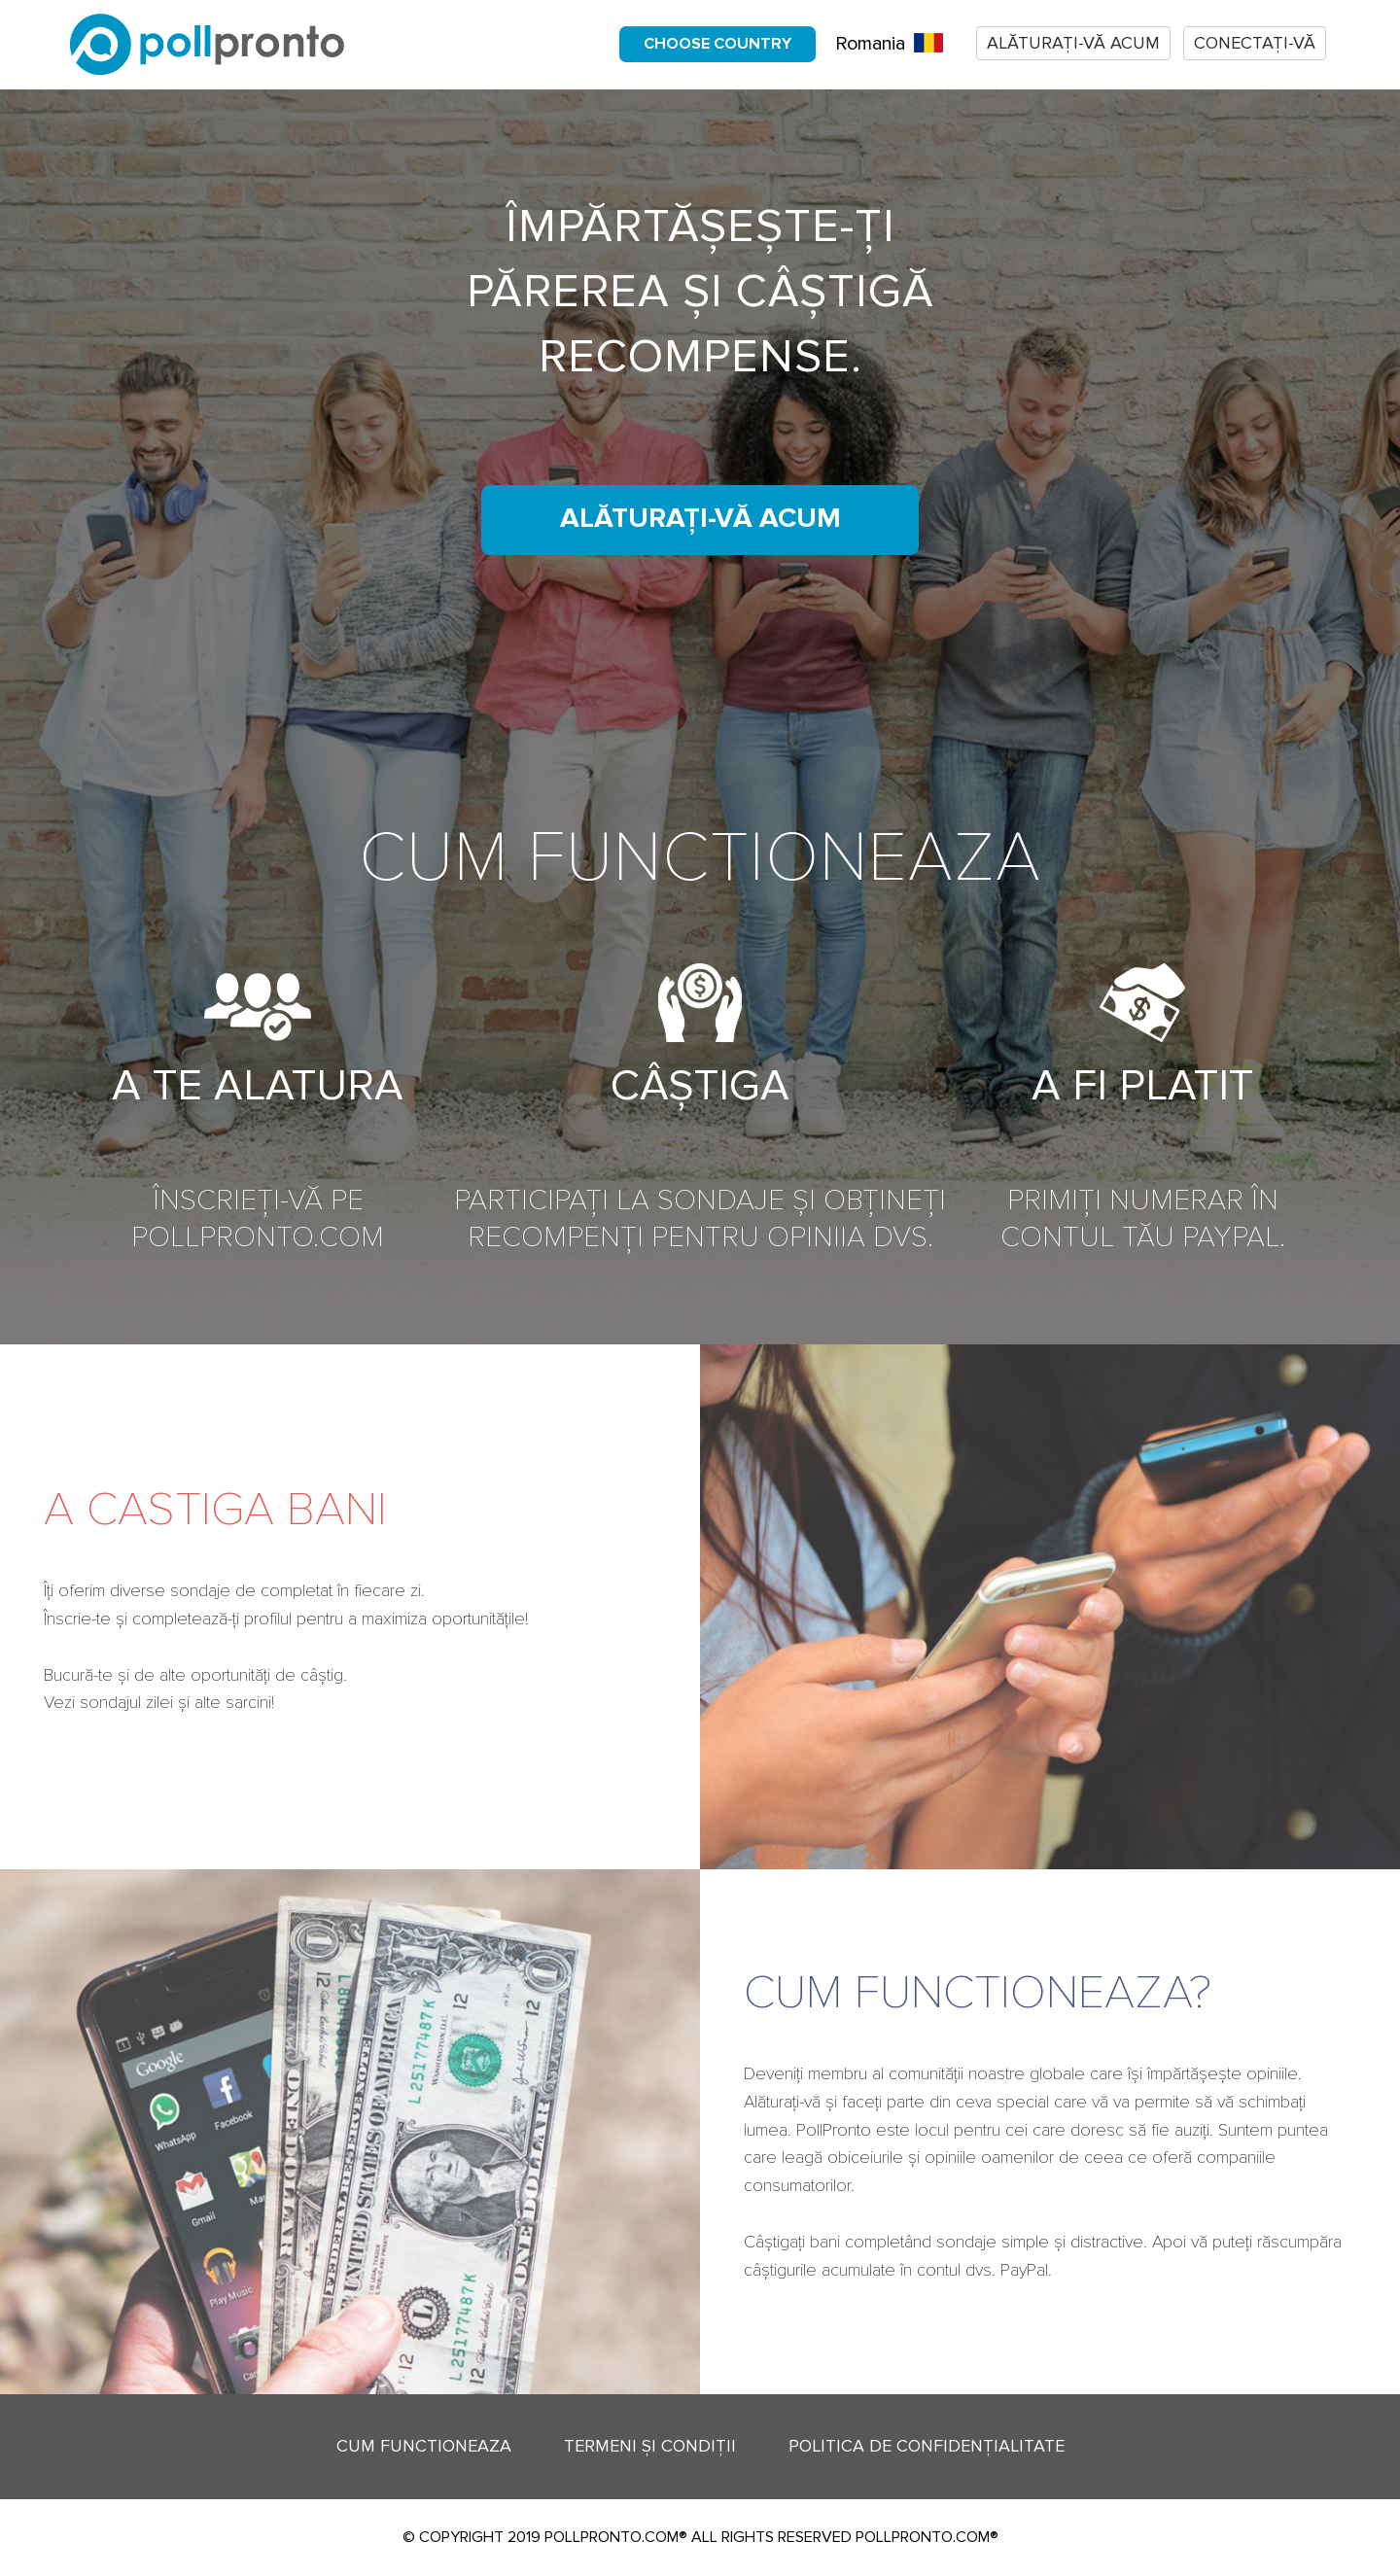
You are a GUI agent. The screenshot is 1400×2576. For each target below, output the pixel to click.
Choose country (717, 43)
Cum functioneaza (423, 2445)
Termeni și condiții (650, 2445)
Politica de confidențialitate (926, 2445)
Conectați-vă (1254, 42)
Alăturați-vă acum (1073, 42)
